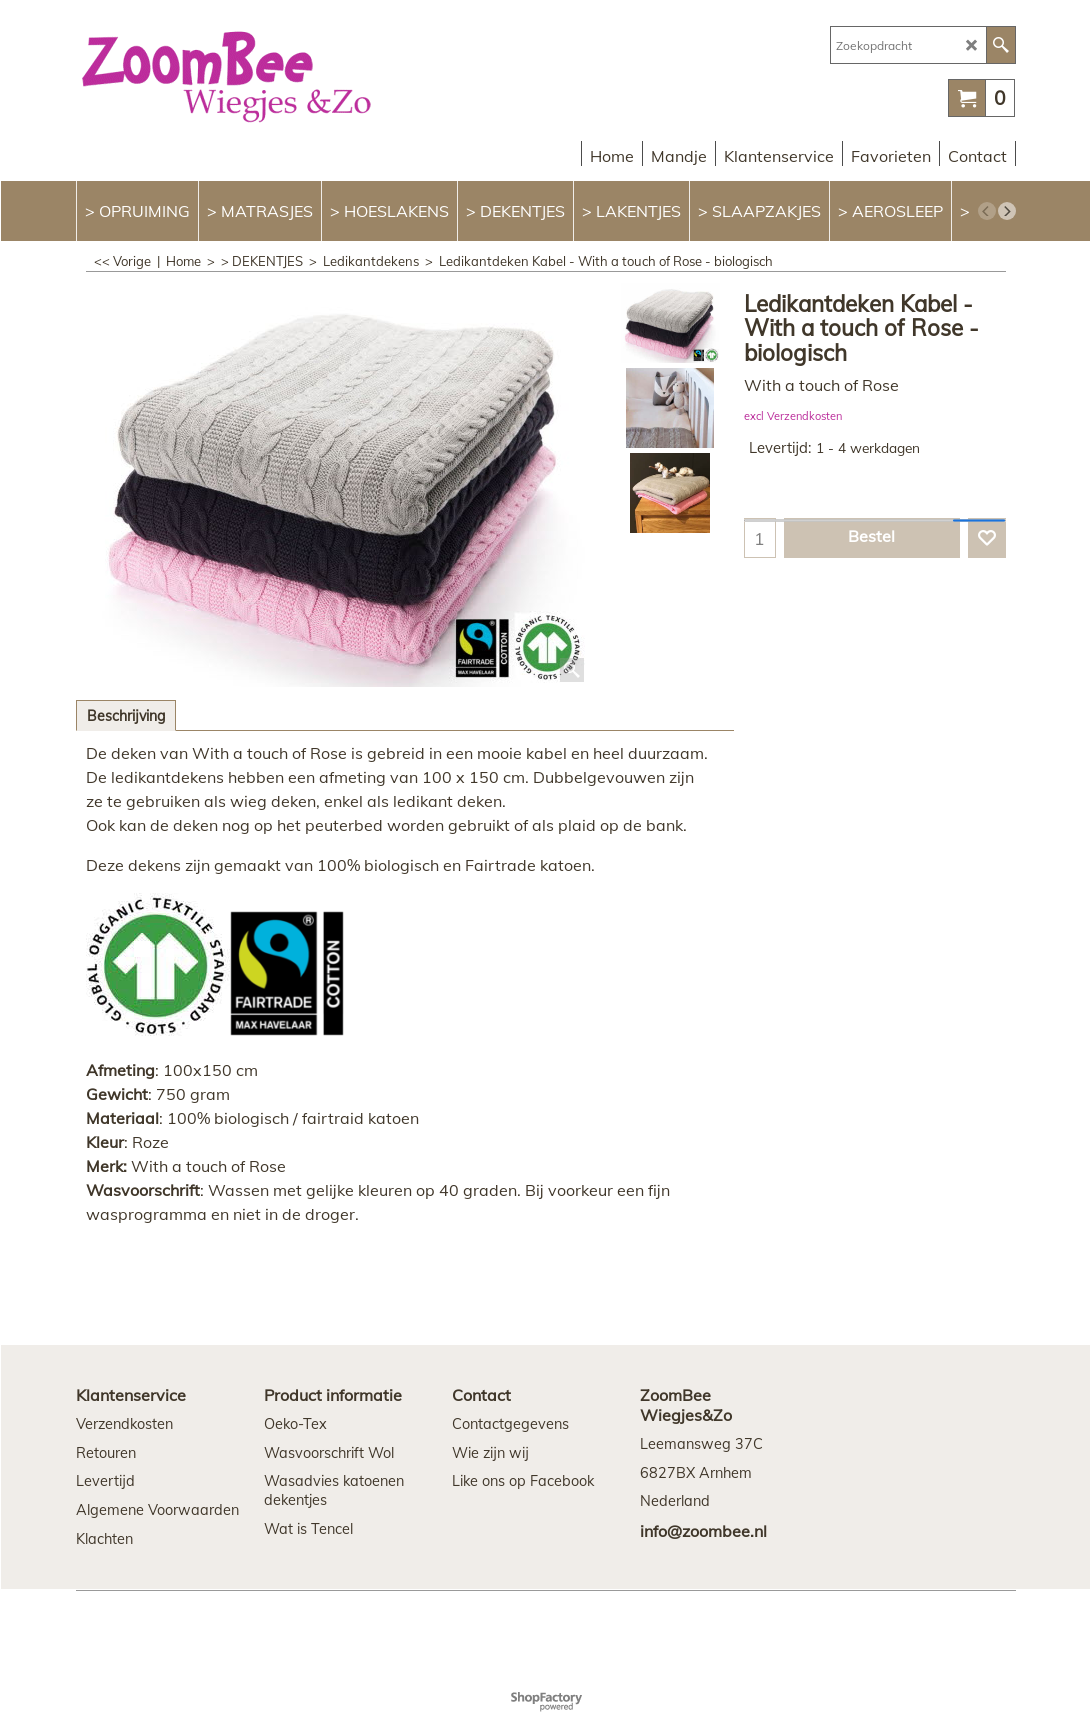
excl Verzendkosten (793, 416)
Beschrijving (126, 716)
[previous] (987, 211)
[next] (1007, 211)
